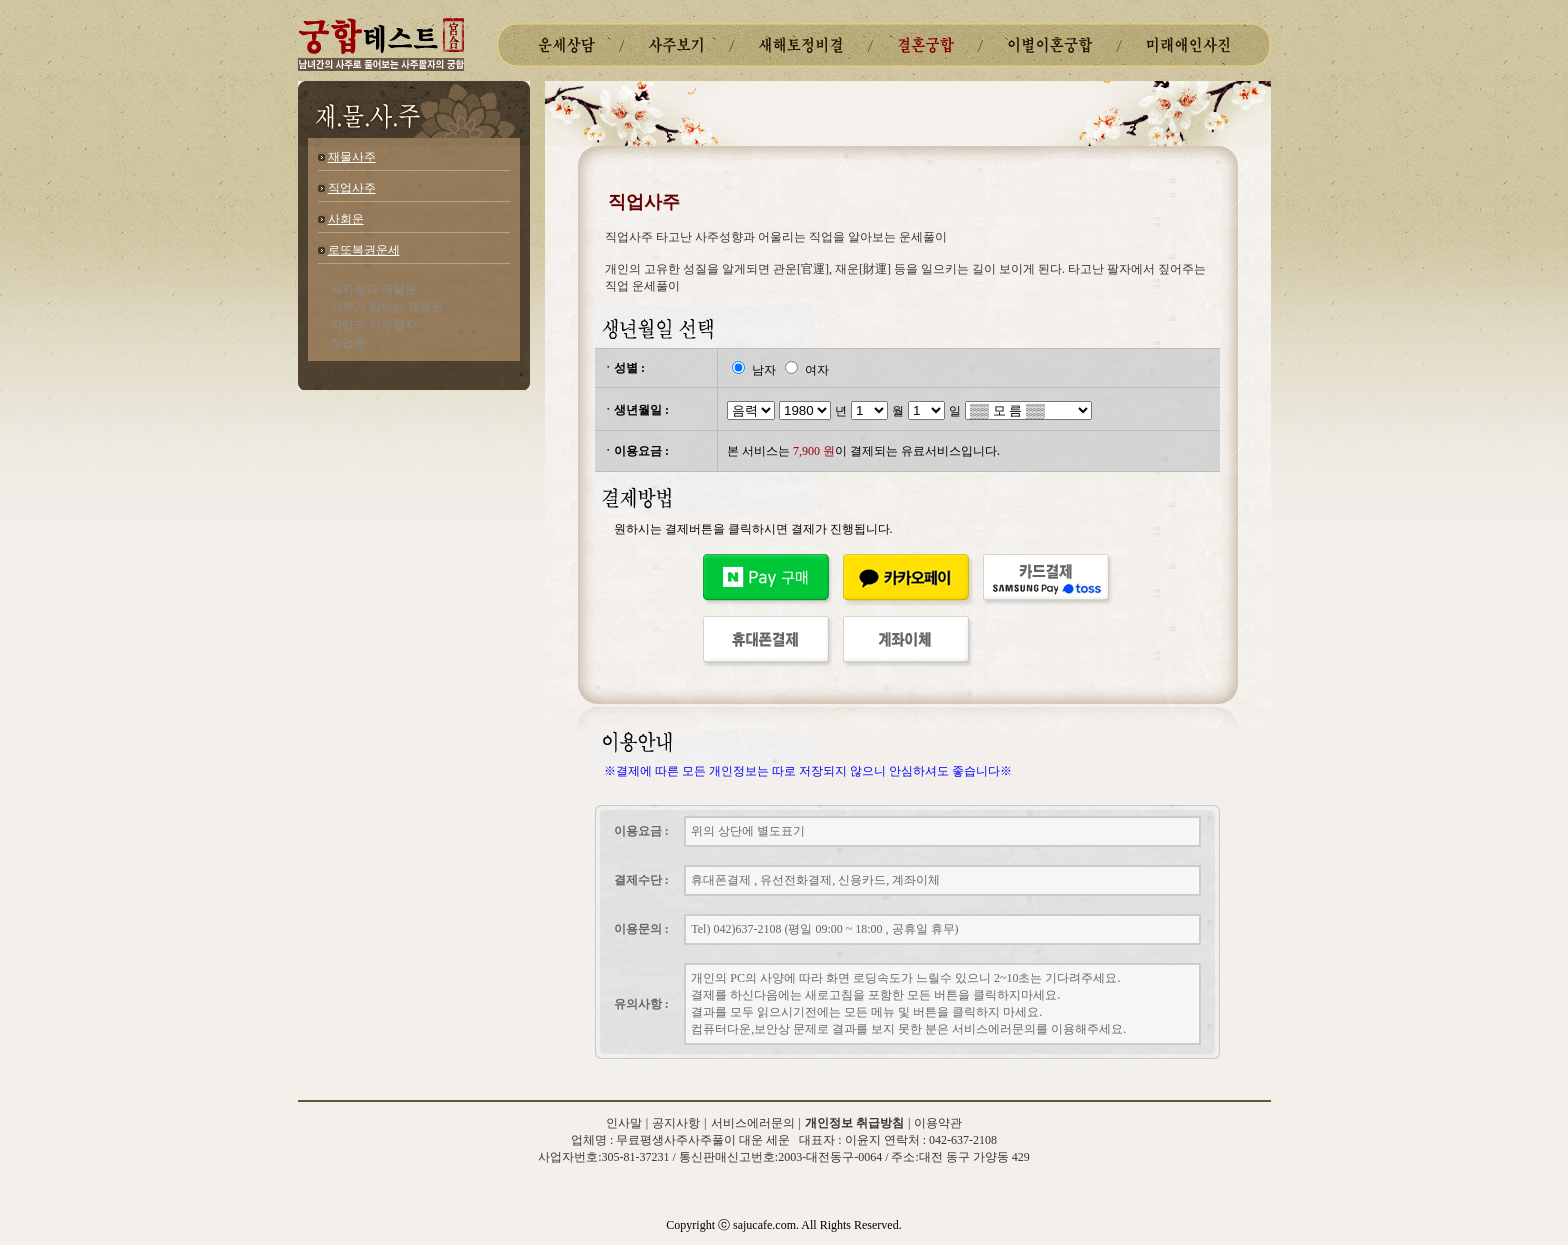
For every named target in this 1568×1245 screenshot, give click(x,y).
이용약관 (938, 1123)
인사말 (624, 1123)
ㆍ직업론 (342, 343)
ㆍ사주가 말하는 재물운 (381, 307)
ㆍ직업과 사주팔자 (367, 325)
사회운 (346, 219)
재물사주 (352, 157)
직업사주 (352, 188)
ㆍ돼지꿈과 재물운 (367, 289)
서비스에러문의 (753, 1123)
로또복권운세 (364, 250)
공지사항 (676, 1123)
